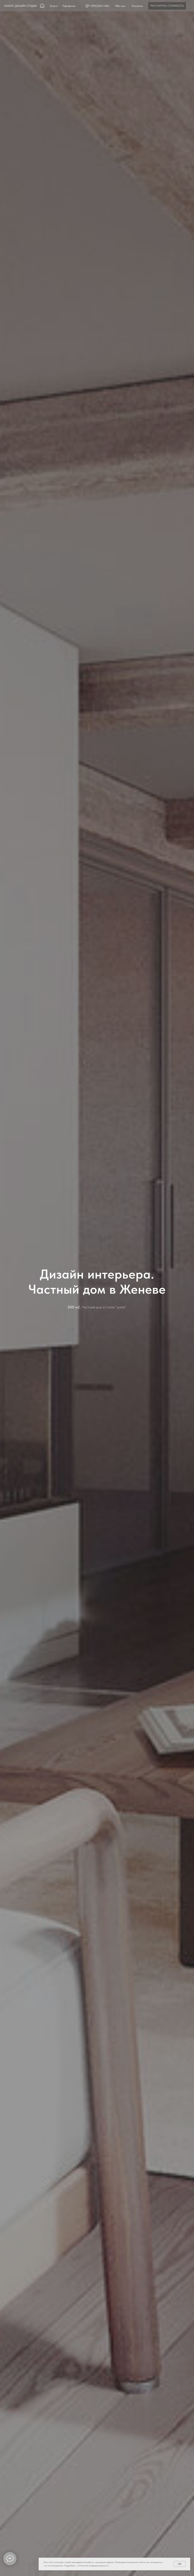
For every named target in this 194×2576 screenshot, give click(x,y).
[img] (42, 6)
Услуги (53, 5)
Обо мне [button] (120, 5)
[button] (167, 6)
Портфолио (68, 5)
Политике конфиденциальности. (94, 2565)
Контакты (137, 5)
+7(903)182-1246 (99, 5)
